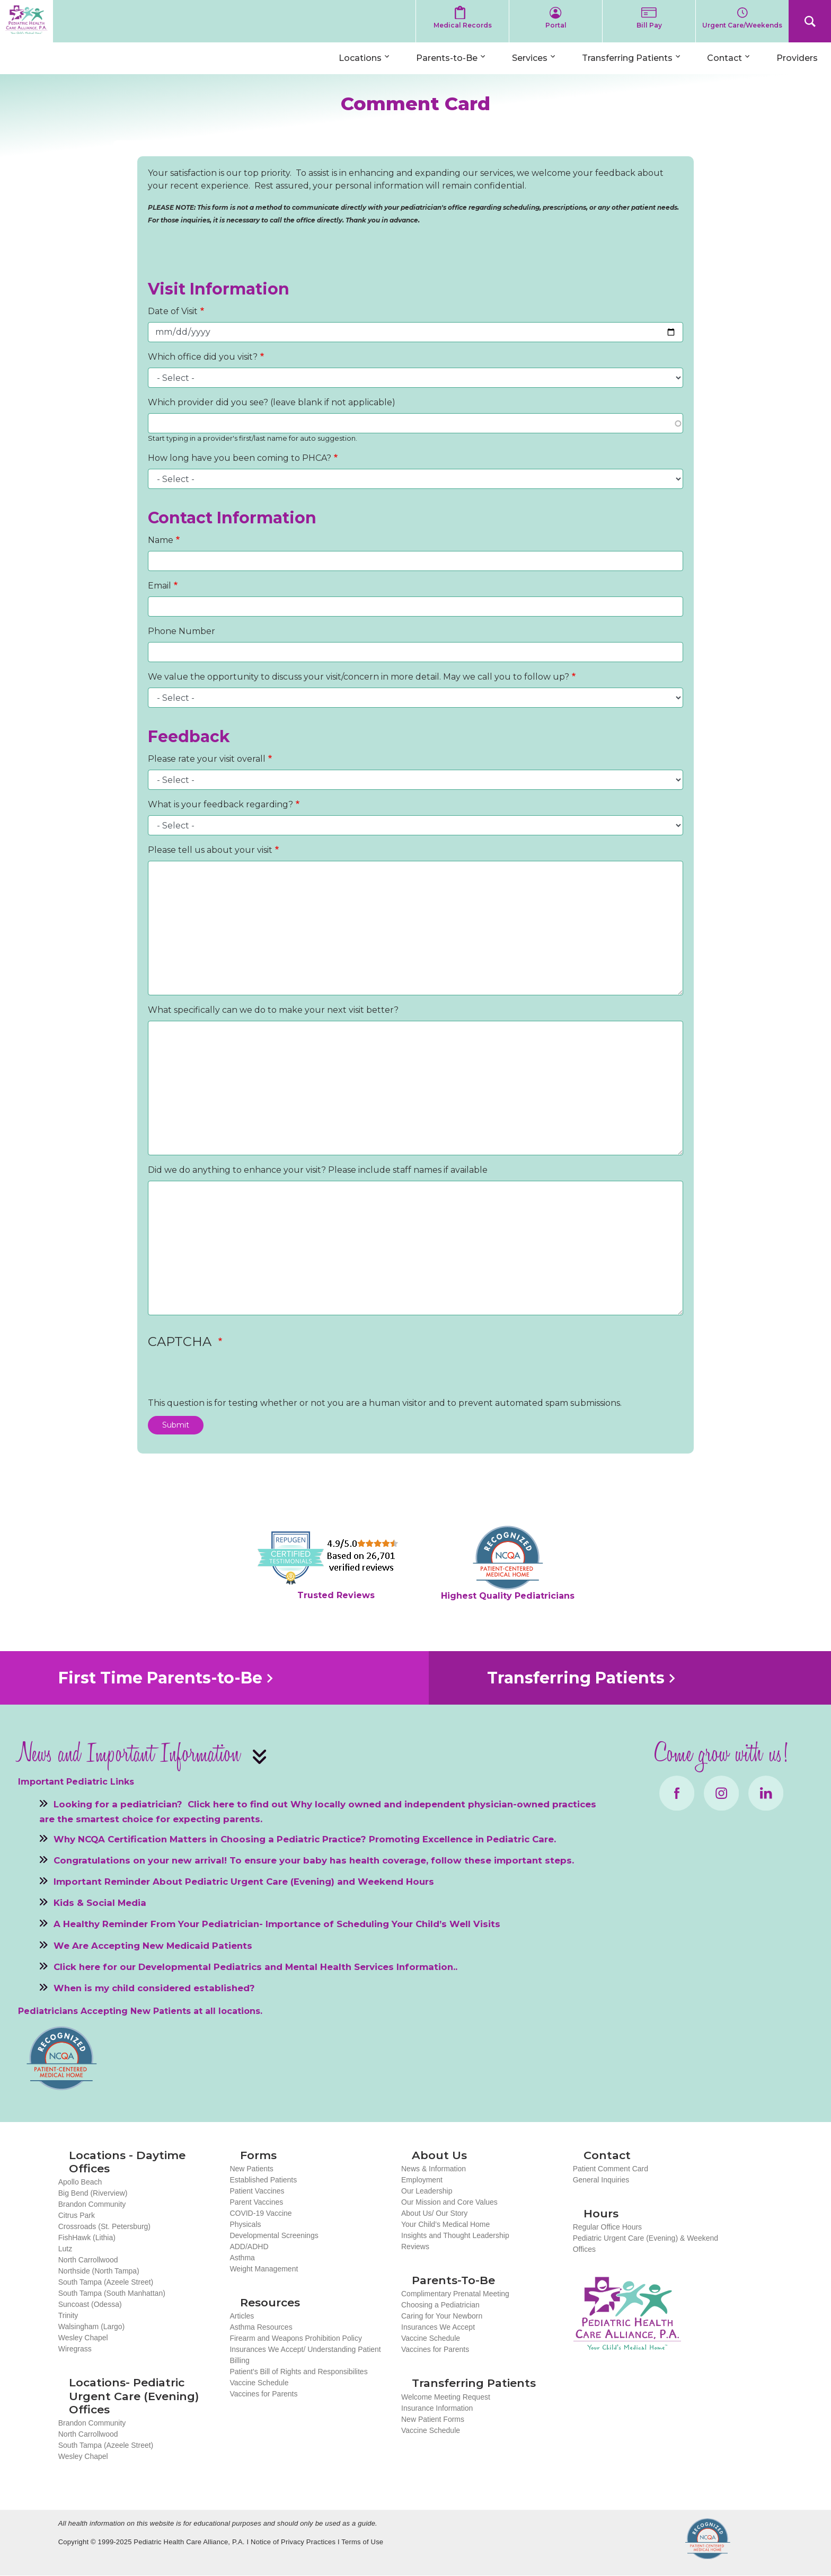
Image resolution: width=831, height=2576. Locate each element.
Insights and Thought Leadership (455, 2235)
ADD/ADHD (248, 2246)
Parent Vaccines (256, 2202)
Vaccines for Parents (263, 2394)
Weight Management (263, 2269)
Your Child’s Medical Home (445, 2224)
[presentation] (228, 1376)
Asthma (241, 2257)
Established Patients (263, 2180)
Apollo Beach (80, 2182)
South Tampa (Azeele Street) (106, 2282)
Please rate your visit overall (207, 759)
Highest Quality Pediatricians (507, 1596)
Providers (797, 58)
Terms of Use (362, 2542)
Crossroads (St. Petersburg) (104, 2226)
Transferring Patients (627, 58)
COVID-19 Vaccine (260, 2213)
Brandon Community (92, 2204)
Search (810, 21)
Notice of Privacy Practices (293, 2542)
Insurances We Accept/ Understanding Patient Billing (305, 2355)
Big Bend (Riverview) (93, 2193)
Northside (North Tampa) (98, 2271)
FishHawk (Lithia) (87, 2237)
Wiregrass (75, 2349)
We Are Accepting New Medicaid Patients (153, 1945)
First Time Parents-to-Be (160, 1678)
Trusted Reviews (336, 1595)
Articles (241, 2316)
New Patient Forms (432, 2419)
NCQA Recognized (707, 2538)
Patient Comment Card (610, 2168)
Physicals (245, 2224)
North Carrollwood (88, 2260)
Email (159, 586)
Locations (360, 58)
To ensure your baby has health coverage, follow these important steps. (401, 1860)
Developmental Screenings (273, 2235)
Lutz (65, 2248)
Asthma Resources (260, 2327)
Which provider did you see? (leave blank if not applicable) (271, 402)
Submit (175, 1425)
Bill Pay (649, 25)
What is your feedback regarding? (220, 804)
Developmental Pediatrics (200, 1966)
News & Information (433, 2168)
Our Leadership (427, 2191)
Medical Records (463, 25)
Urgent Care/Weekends (742, 25)
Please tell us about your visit (210, 850)
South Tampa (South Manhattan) (111, 2293)
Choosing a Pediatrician (440, 2305)
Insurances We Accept (438, 2327)
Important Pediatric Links (76, 1782)
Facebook (676, 1793)
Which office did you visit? (203, 357)
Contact (724, 58)
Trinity (68, 2315)
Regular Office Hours (607, 2227)
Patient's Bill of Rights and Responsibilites (298, 2371)
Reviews (415, 2246)
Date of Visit (173, 311)
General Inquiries (601, 2180)
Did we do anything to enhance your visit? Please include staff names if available (318, 1170)
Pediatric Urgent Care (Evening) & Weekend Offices (645, 2243)
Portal (556, 25)
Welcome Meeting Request (445, 2397)
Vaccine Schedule (258, 2382)
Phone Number (181, 631)
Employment (422, 2180)
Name (160, 540)
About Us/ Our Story (434, 2213)
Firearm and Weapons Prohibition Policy (295, 2338)
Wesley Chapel (83, 2337)
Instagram (721, 1793)
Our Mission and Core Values (449, 2202)
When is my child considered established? (154, 1987)
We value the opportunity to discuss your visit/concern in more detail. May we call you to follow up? (358, 677)
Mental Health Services (339, 1966)
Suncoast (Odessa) (90, 2304)
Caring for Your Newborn (441, 2316)
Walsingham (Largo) (91, 2326)
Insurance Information (437, 2408)
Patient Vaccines (256, 2191)
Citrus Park (76, 2215)
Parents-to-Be (447, 58)
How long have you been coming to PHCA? (239, 458)
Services (529, 58)
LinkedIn (765, 1793)
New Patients (251, 2168)
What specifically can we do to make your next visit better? (273, 1010)
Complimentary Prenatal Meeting (455, 2293)
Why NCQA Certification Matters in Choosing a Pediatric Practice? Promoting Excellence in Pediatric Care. (305, 1838)
